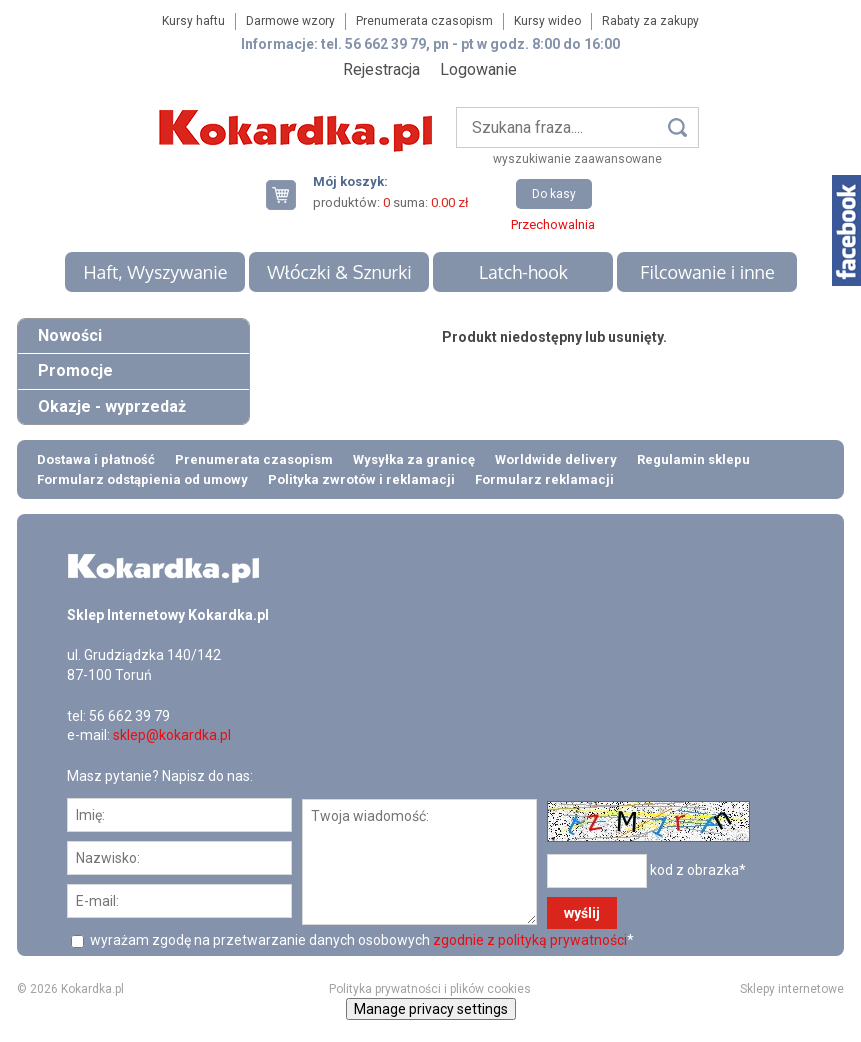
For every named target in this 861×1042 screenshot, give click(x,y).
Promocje (75, 370)
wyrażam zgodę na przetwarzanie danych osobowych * (360, 940)
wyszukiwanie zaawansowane (577, 159)
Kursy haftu (193, 21)
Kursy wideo (547, 21)
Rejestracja (381, 69)
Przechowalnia (553, 224)
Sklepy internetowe (792, 989)
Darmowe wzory (290, 21)
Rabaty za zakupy (650, 21)
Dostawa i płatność (96, 459)
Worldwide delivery (556, 459)
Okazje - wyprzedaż (112, 406)
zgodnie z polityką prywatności (530, 940)
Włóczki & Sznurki (339, 272)
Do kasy (554, 194)
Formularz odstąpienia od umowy (142, 479)
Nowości (70, 335)
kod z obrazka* (698, 870)
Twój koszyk (289, 194)
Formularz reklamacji (544, 479)
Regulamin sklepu (693, 459)
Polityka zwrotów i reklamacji (361, 479)
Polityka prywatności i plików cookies (430, 989)
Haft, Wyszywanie (155, 272)
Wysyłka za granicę (414, 459)
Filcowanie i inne (707, 272)
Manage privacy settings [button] (431, 1009)
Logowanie (478, 69)
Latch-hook (523, 272)
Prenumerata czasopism (424, 21)
